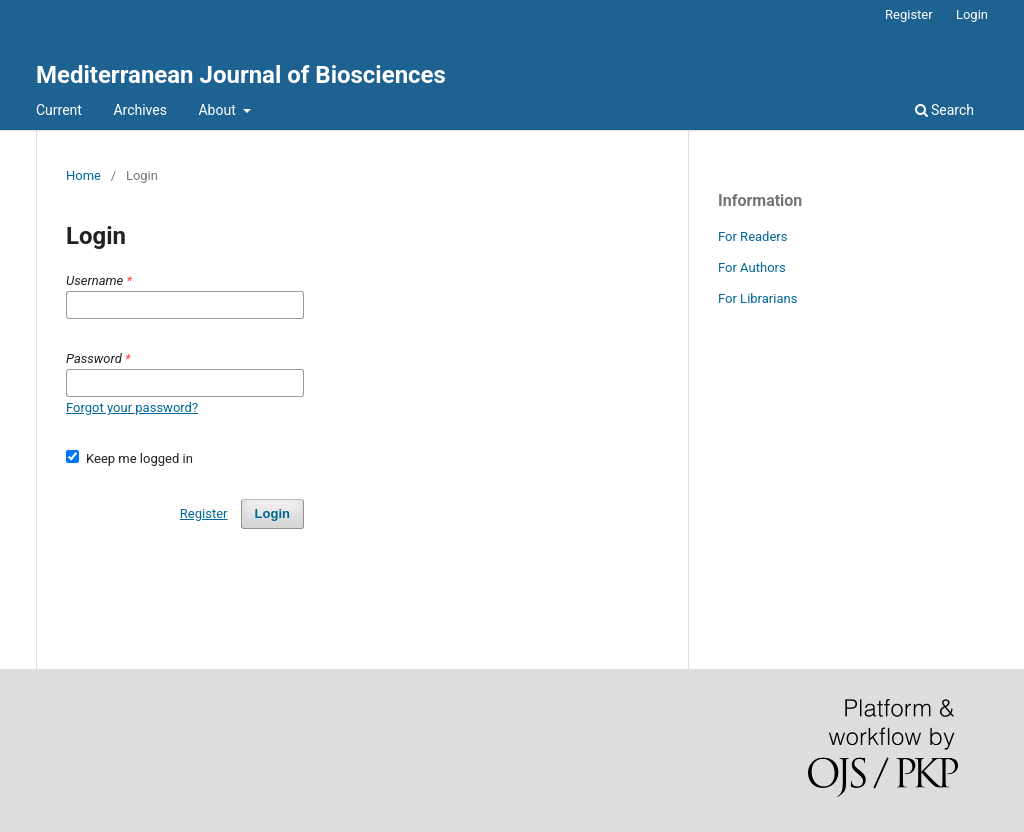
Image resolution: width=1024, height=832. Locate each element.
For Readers (753, 236)
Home (83, 175)
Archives (140, 110)
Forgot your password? (132, 407)
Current (59, 110)
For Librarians (757, 298)
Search (944, 110)
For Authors (752, 267)
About (218, 110)
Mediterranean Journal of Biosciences (241, 75)
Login (972, 14)
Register (909, 14)
